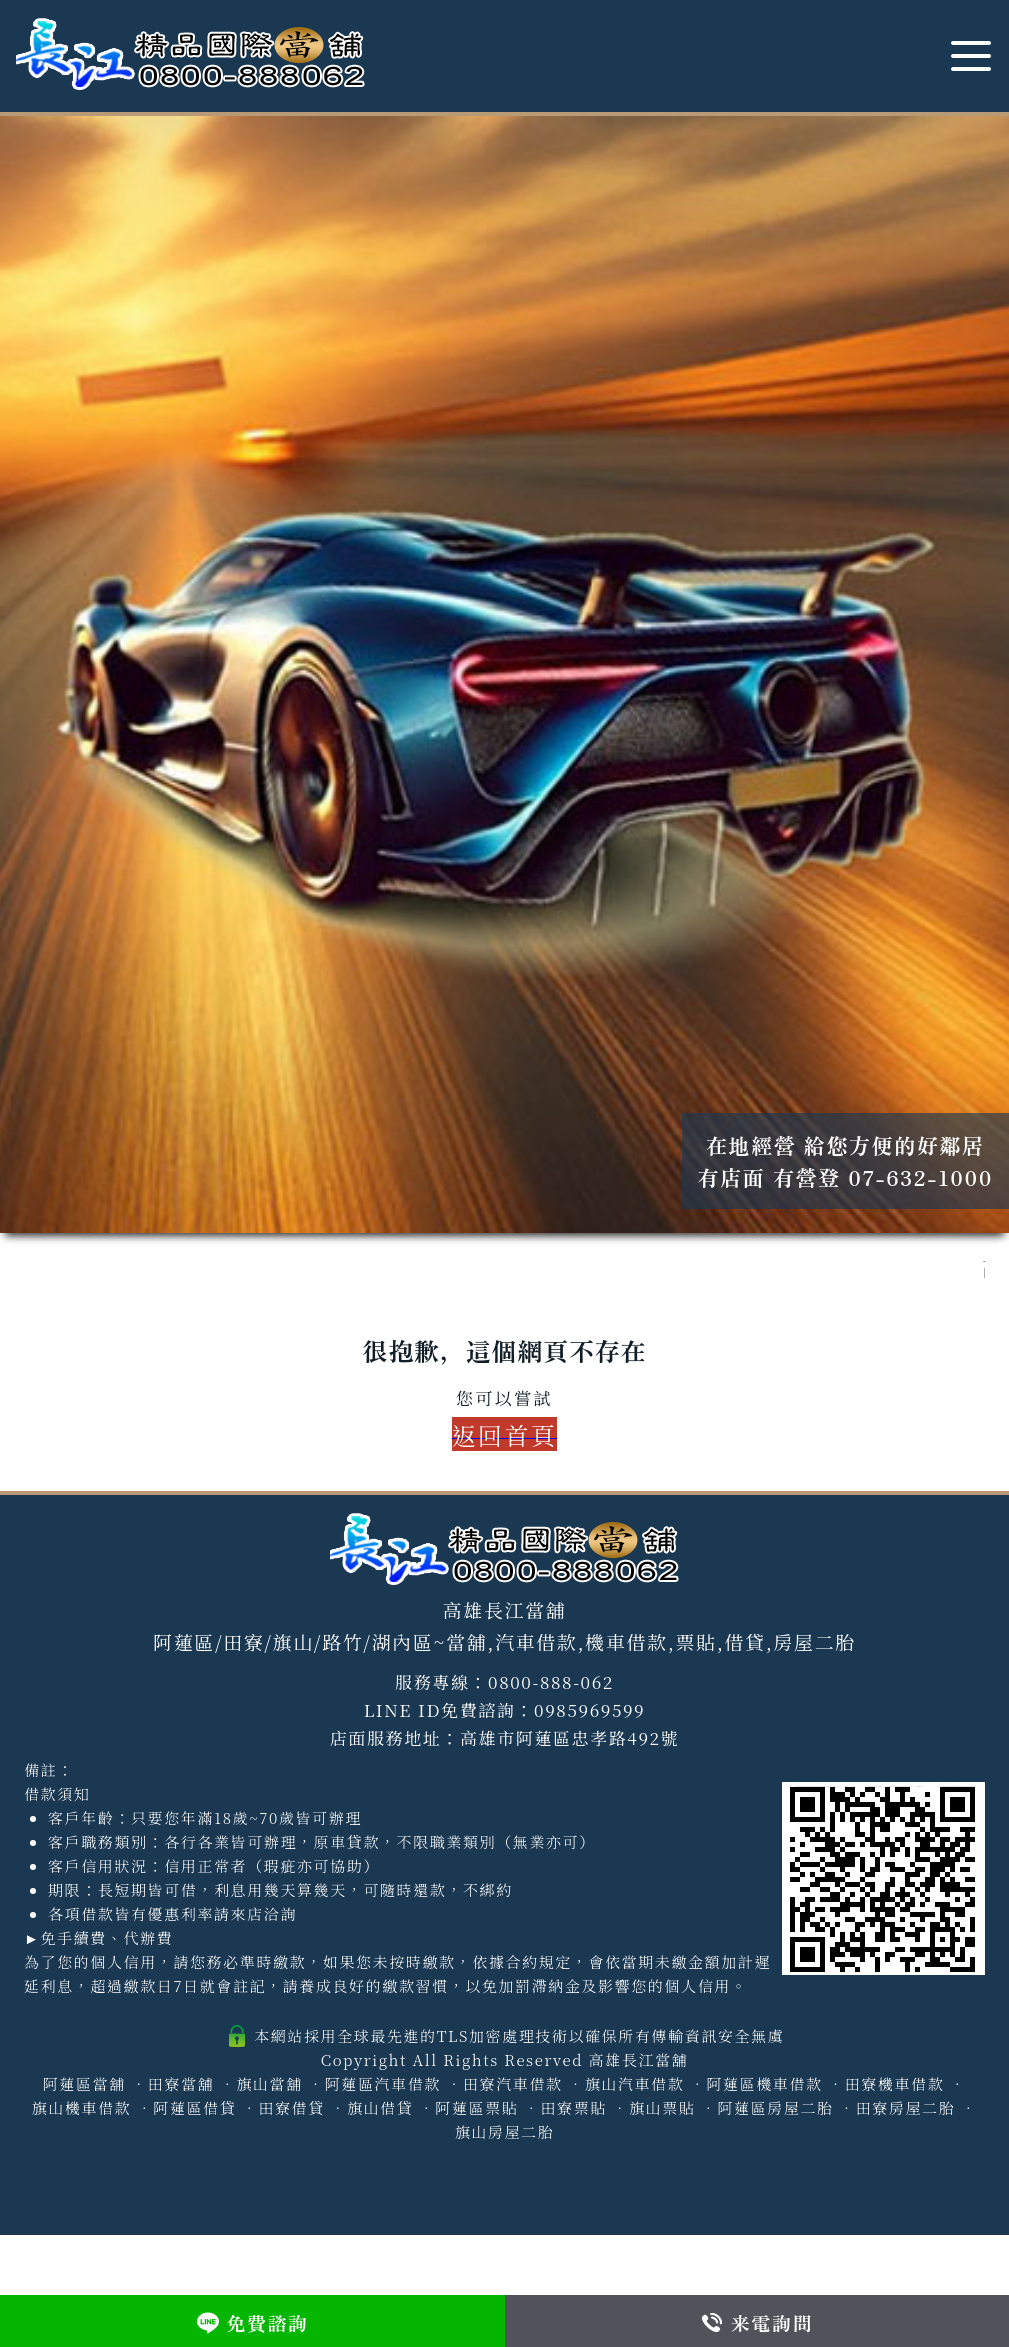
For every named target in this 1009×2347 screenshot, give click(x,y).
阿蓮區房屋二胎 (775, 2107)
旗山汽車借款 (635, 2083)
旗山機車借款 (82, 2107)
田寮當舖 (181, 2083)
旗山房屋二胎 (505, 2131)
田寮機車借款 (895, 2083)
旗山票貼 (662, 2107)
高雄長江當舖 (639, 2059)
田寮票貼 (573, 2107)
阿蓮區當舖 (84, 2083)
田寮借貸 (291, 2107)
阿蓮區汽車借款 (383, 2083)
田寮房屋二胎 (906, 2107)
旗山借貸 (380, 2107)
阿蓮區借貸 (194, 2107)
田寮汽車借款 (513, 2083)
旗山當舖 (269, 2083)
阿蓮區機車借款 (764, 2083)
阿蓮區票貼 (476, 2107)
